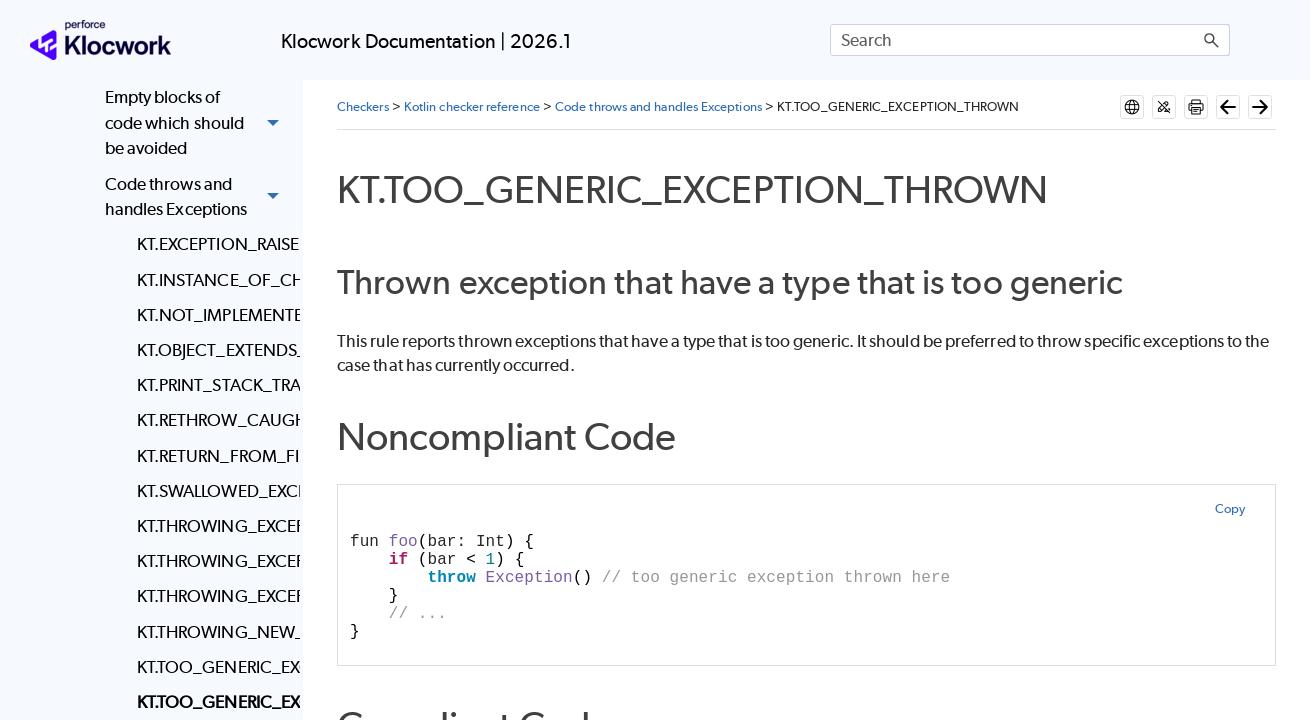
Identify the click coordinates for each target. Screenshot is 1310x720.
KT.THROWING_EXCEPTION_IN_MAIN (213, 561)
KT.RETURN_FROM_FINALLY (213, 456)
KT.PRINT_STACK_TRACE (213, 385)
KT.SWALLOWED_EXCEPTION (213, 491)
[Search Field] (1030, 40)
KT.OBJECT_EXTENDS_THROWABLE (213, 350)
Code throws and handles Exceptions (197, 197)
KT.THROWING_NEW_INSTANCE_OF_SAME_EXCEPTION (213, 632)
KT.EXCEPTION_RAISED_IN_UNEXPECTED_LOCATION (213, 244)
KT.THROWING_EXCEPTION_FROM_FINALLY (213, 526)
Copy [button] (1230, 508)
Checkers (363, 106)
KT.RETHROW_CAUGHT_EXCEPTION (213, 420)
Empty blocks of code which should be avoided (197, 124)
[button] (1212, 40)
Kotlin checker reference (472, 106)
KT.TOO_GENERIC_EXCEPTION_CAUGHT (213, 667)
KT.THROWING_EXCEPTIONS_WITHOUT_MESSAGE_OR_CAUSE (213, 596)
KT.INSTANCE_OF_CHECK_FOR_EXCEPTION (213, 280)
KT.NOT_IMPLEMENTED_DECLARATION (213, 315)
